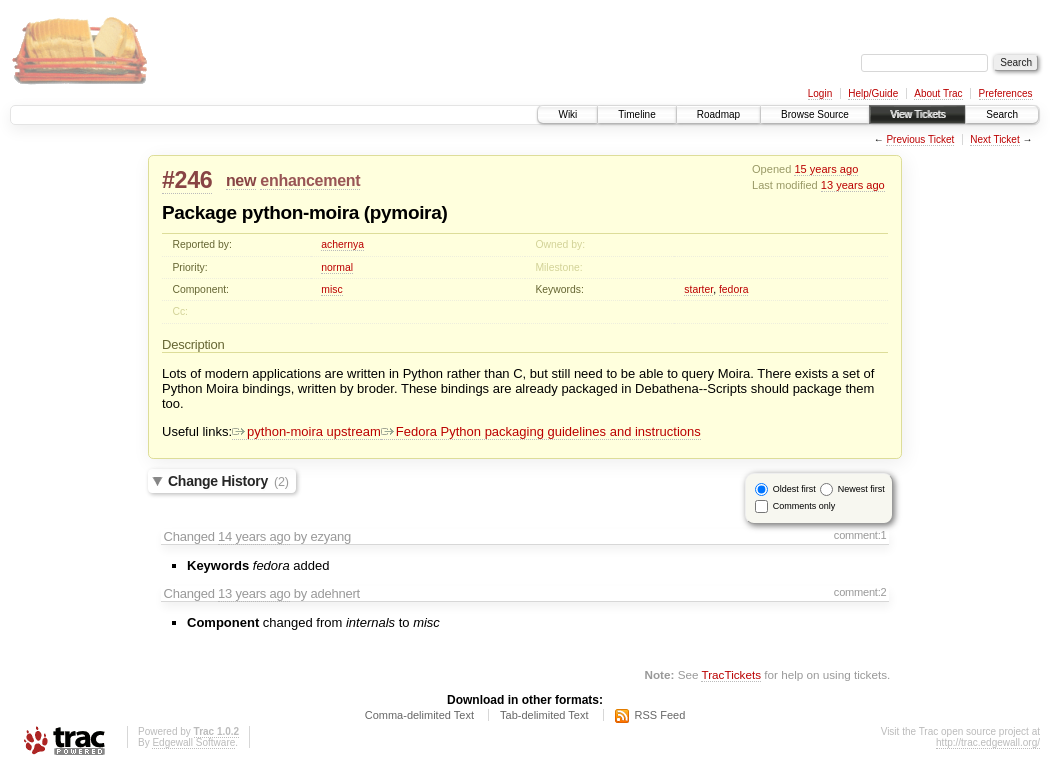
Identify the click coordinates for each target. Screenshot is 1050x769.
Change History (228, 481)
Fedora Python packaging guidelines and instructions (541, 431)
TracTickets (731, 674)
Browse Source (815, 114)
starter (698, 289)
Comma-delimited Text (419, 715)
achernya (342, 244)
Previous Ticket (920, 139)
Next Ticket (994, 139)
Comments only (804, 506)
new (241, 180)
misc (331, 289)
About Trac (938, 93)
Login (820, 93)
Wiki (567, 114)
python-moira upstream (306, 431)
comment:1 (860, 535)
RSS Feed (660, 715)
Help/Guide (873, 93)
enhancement (310, 180)
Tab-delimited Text (544, 715)
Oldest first (794, 489)
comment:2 (860, 592)
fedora (733, 289)
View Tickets (917, 114)
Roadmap (718, 114)
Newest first (861, 489)
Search (1002, 114)
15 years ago (826, 169)
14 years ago (254, 536)
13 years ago (853, 185)
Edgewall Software (193, 742)
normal (337, 267)
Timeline (636, 114)
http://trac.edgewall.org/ (988, 742)
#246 (187, 180)
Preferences (1006, 93)
